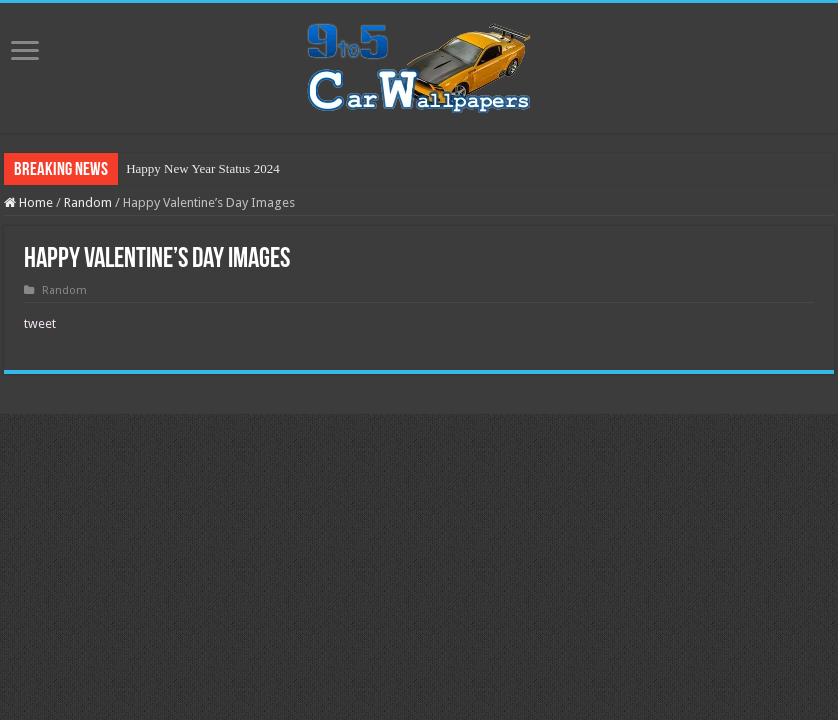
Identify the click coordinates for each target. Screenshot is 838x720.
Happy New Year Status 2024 (202, 168)
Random (88, 202)
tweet (40, 323)
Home (28, 202)
